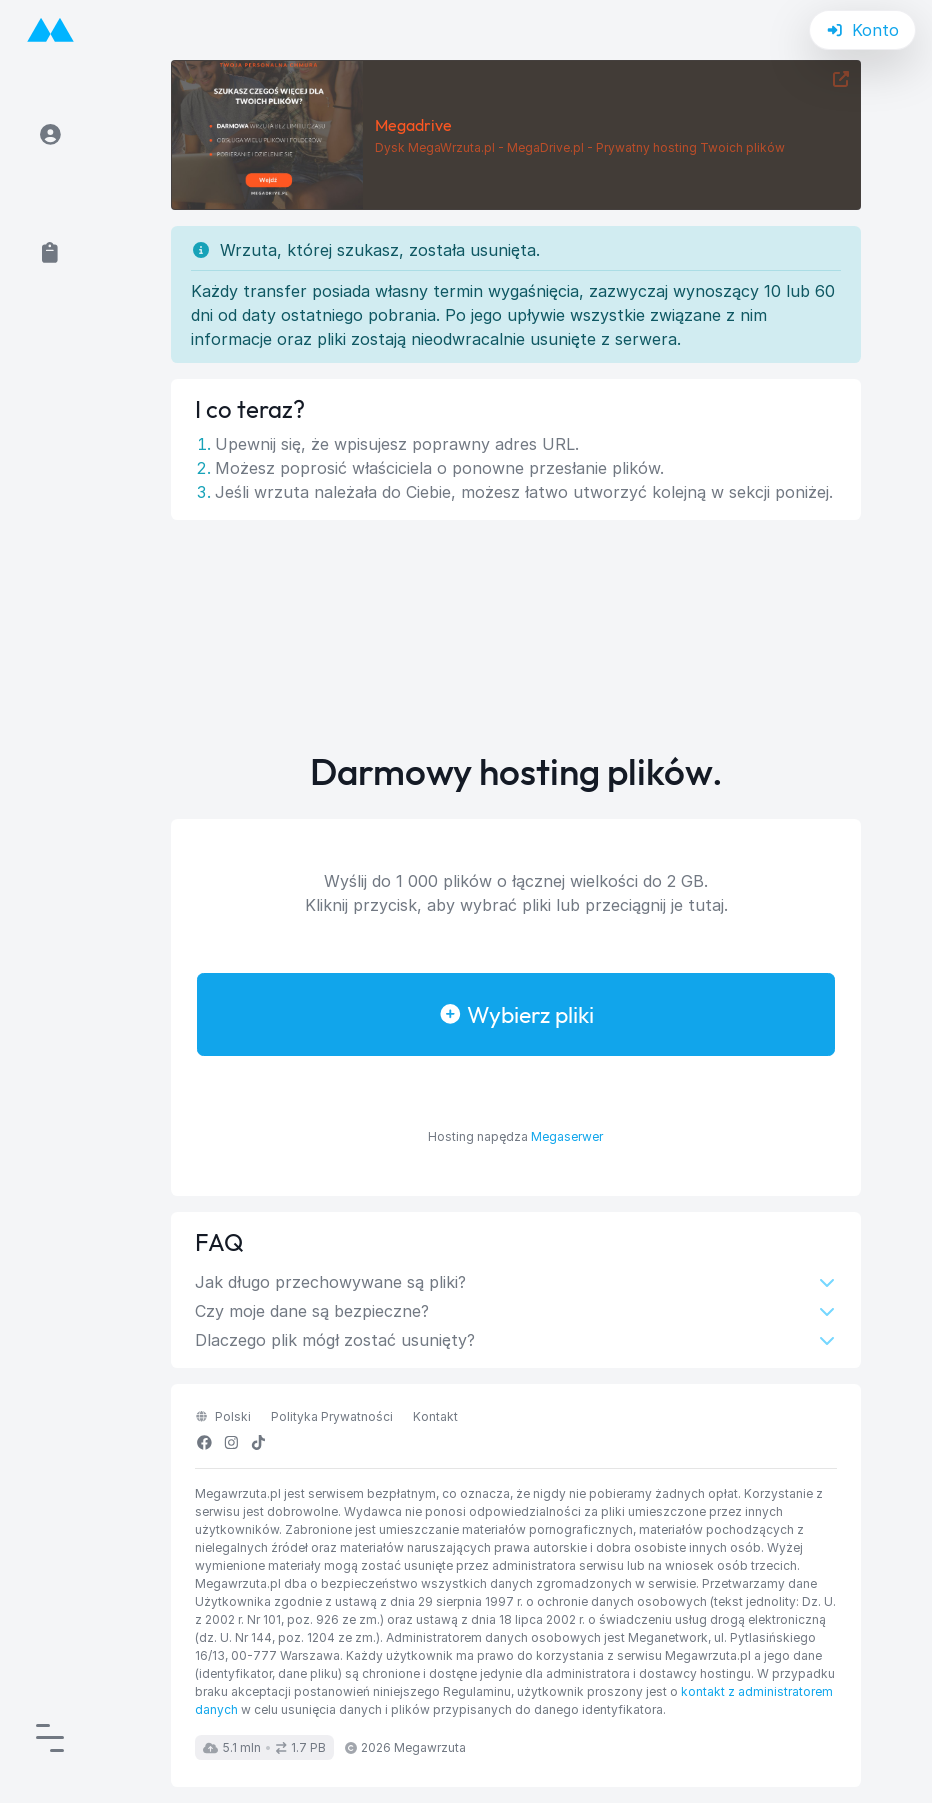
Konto (863, 30)
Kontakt (435, 1416)
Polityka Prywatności (332, 1416)
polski (223, 1416)
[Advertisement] (516, 636)
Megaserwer (567, 1136)
